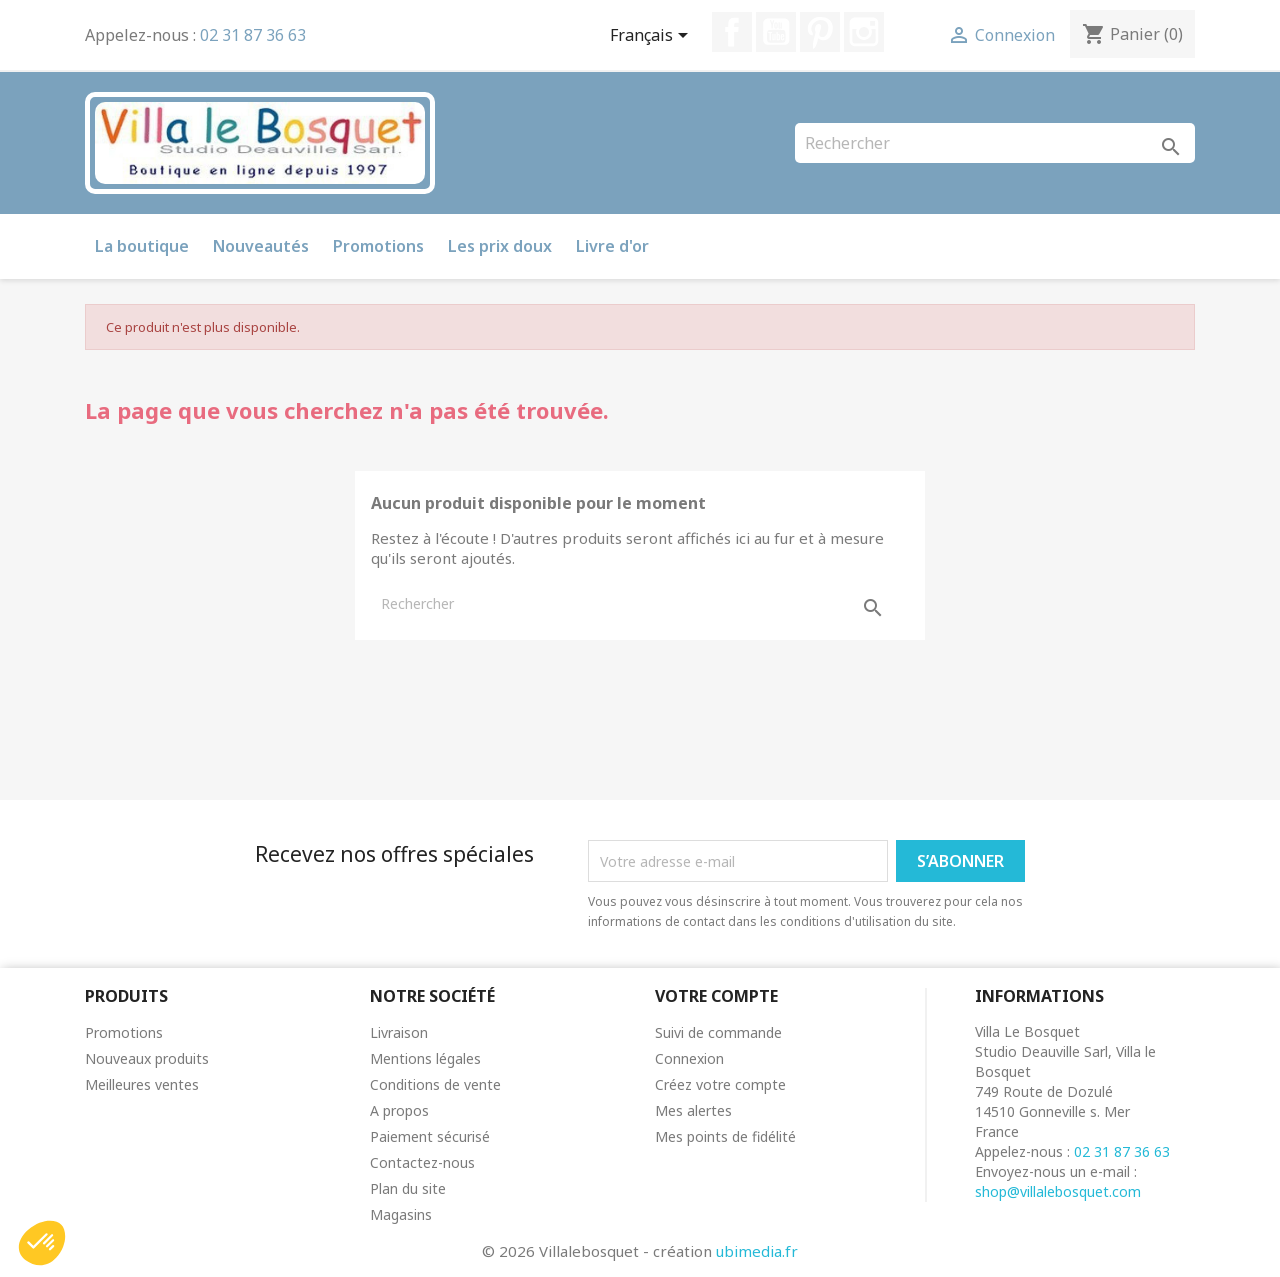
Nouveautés (261, 246)
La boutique (142, 246)
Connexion (689, 1058)
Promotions (378, 246)
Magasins (401, 1214)
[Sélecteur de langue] (652, 37)
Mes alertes (693, 1110)
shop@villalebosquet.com (1058, 1191)
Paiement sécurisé (430, 1136)
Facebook (732, 32)
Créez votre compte (720, 1084)
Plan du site (408, 1188)
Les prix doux (500, 246)
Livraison (399, 1032)
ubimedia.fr (757, 1251)
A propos (399, 1110)
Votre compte (716, 996)
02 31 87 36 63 (253, 35)
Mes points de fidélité (725, 1136)
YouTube (776, 32)
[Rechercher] (995, 143)
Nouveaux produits (147, 1058)
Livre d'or (612, 246)
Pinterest (820, 32)
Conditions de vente (435, 1084)
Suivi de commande (718, 1032)
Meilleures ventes (142, 1084)
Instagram (864, 32)
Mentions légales (425, 1058)
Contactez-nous (422, 1162)
